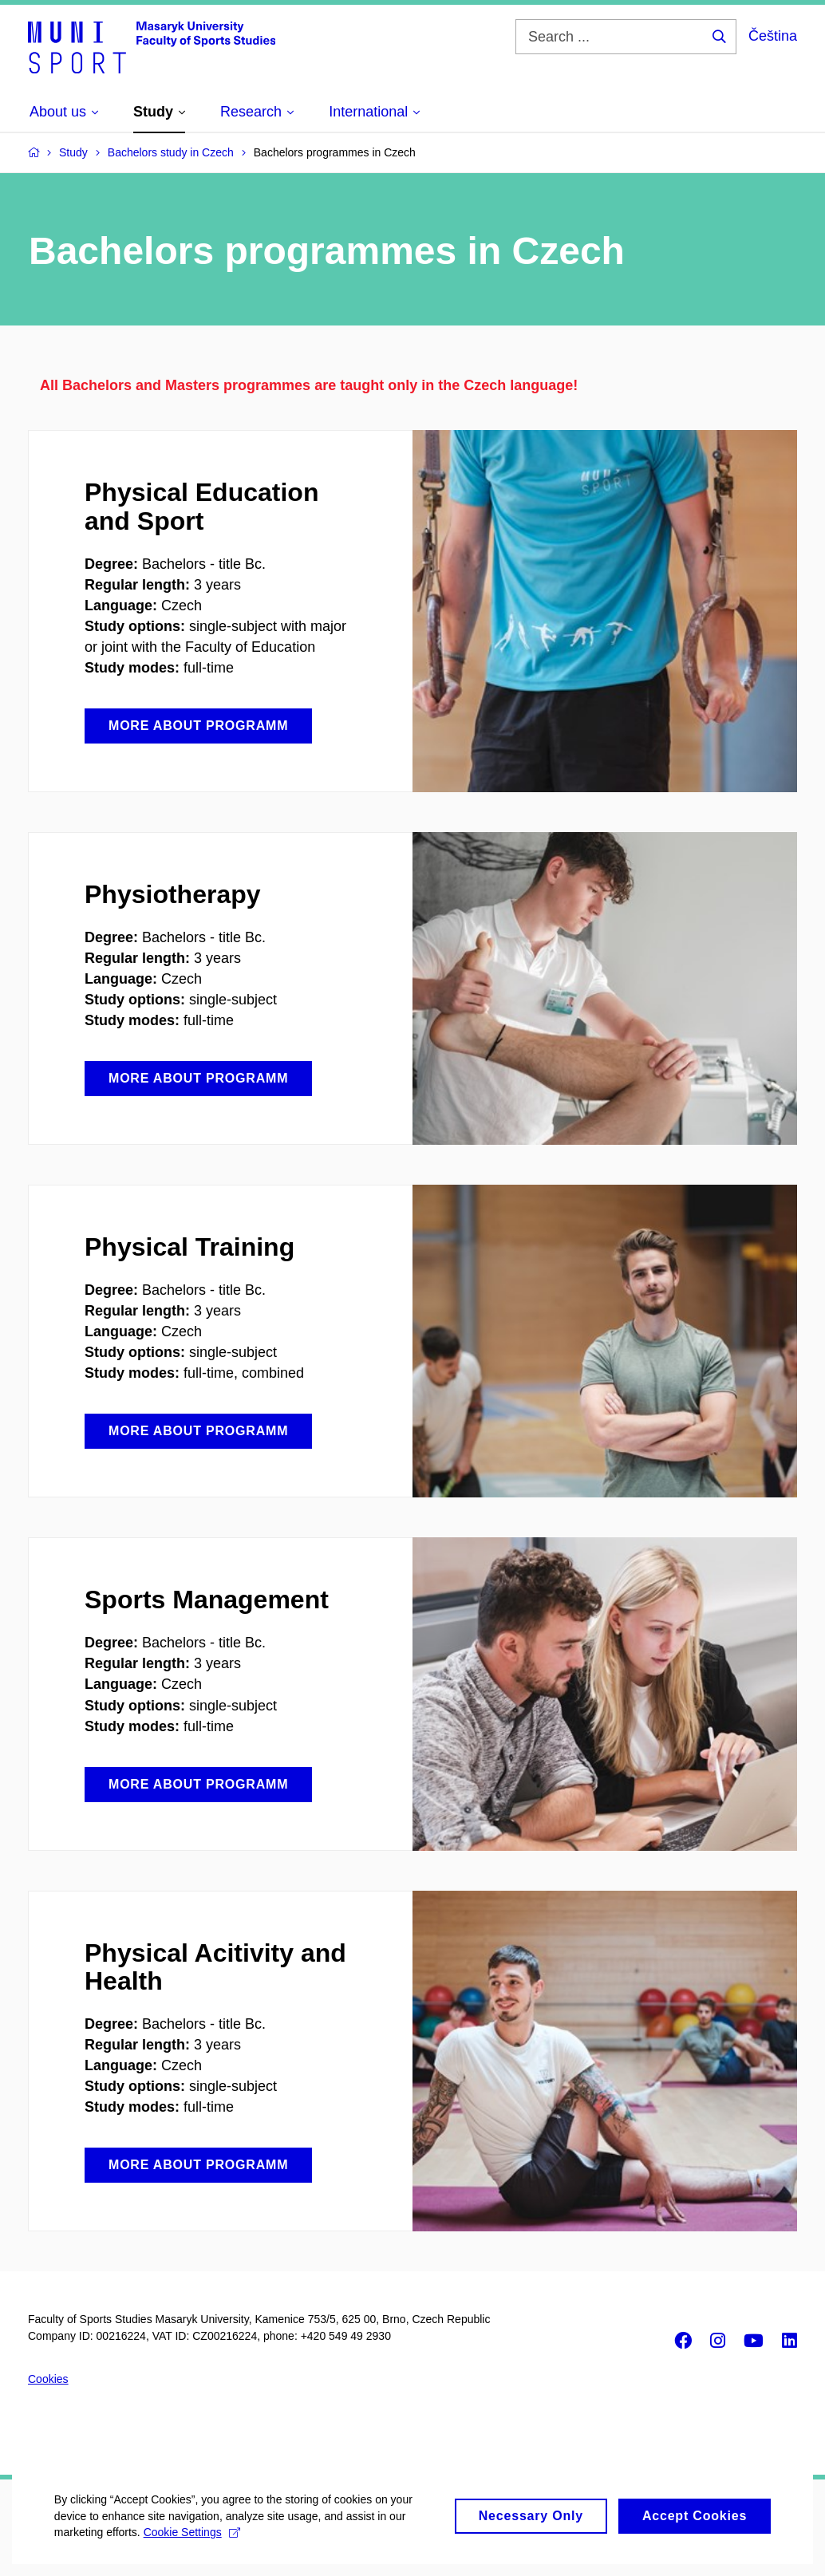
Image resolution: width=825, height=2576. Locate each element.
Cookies (48, 2379)
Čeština (772, 36)
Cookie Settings (193, 2548)
